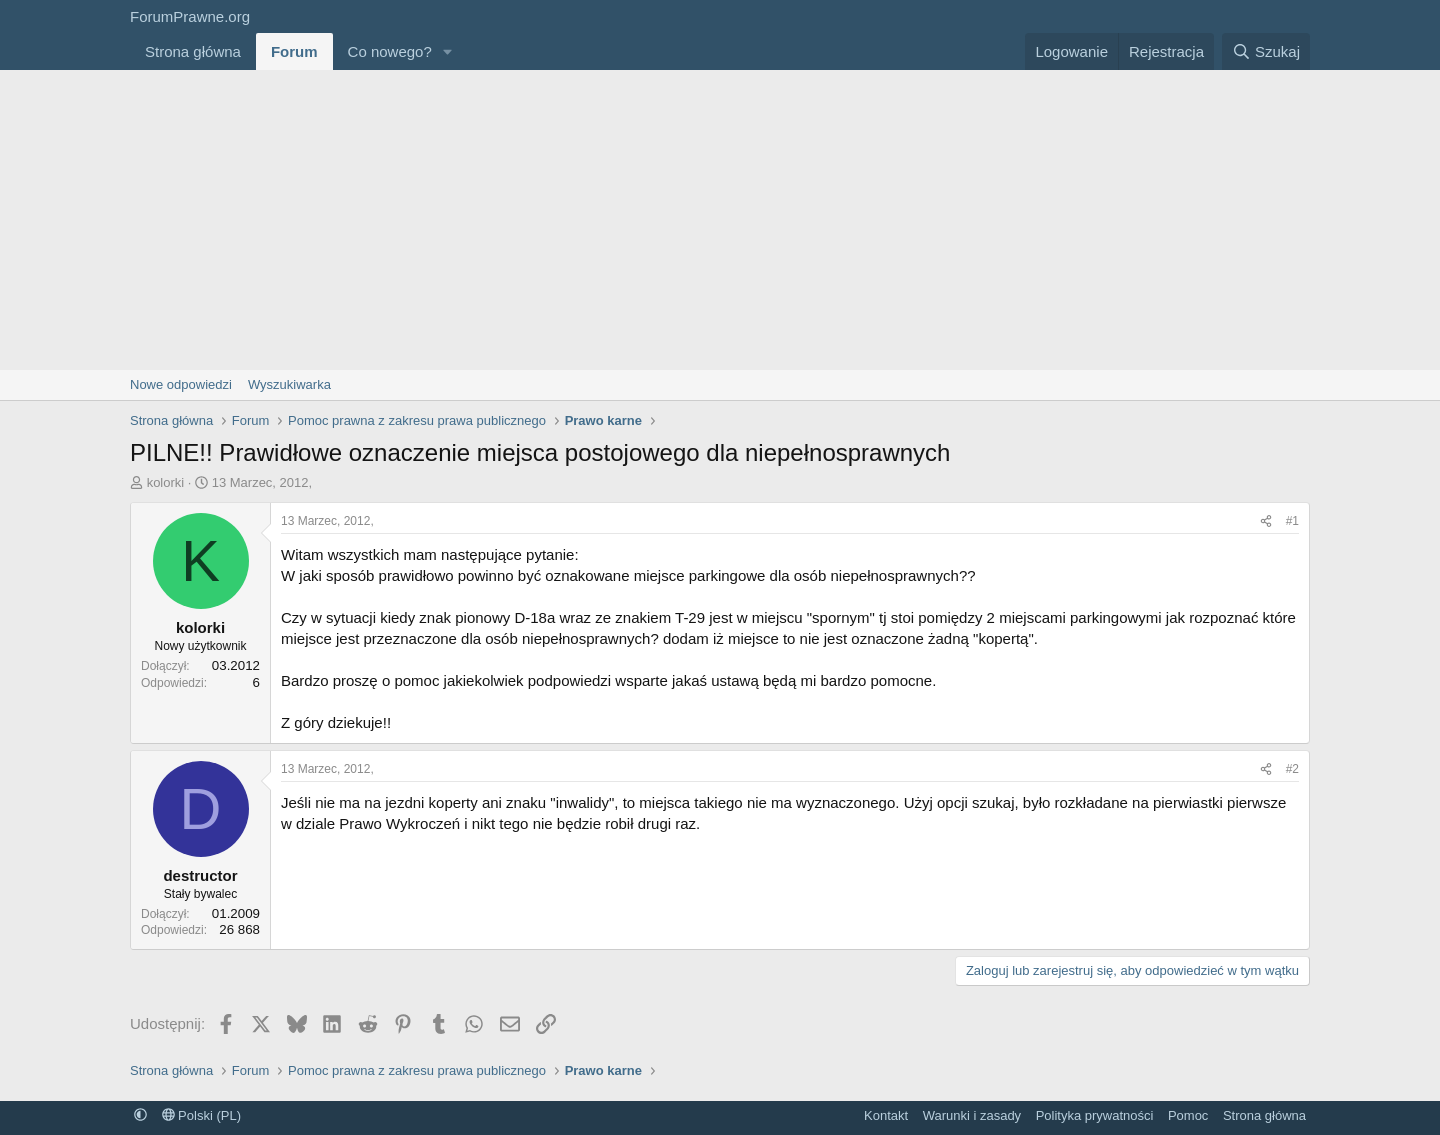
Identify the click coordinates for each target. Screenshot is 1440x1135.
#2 (1292, 769)
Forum (294, 51)
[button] (448, 51)
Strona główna (193, 51)
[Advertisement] (720, 220)
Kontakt (886, 1115)
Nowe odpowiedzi (181, 384)
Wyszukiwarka (289, 384)
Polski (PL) (201, 1115)
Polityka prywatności (1095, 1115)
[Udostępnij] (1266, 521)
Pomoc (1188, 1115)
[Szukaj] (1266, 51)
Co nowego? (390, 51)
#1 (1292, 521)
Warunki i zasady (972, 1115)
